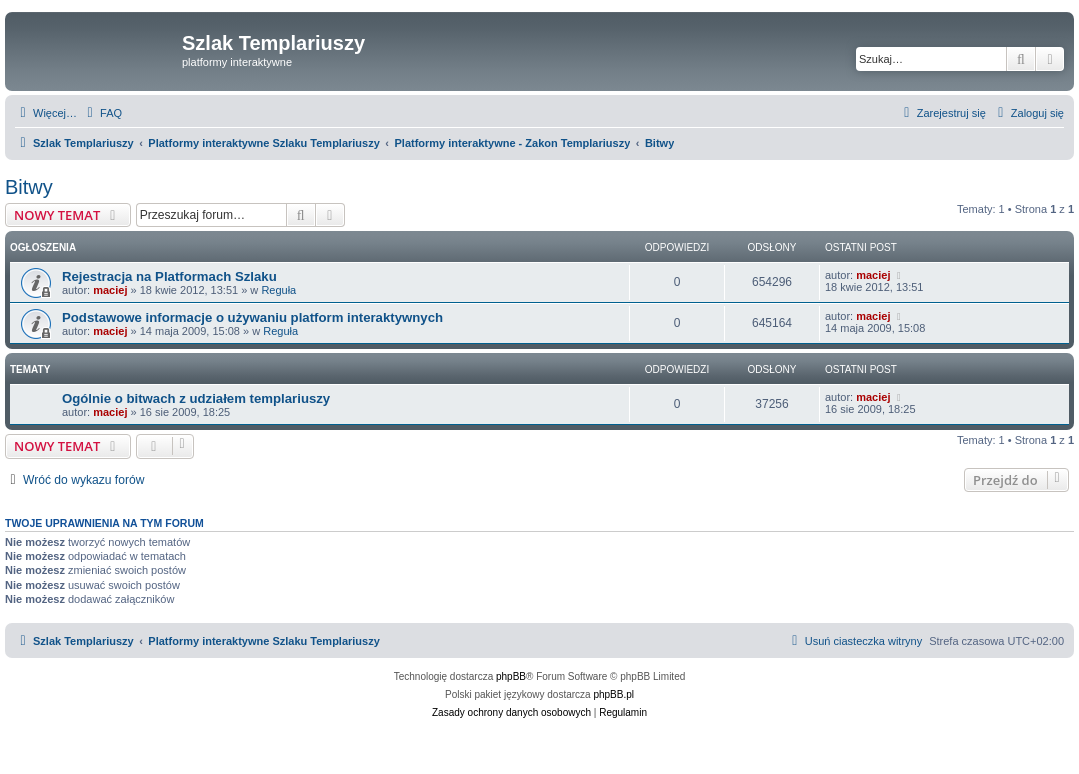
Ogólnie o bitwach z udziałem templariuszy (196, 398)
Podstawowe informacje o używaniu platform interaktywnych (252, 317)
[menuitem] (102, 113)
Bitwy (29, 187)
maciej (110, 290)
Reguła (278, 290)
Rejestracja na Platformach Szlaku (169, 276)
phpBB (511, 676)
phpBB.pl (613, 694)
